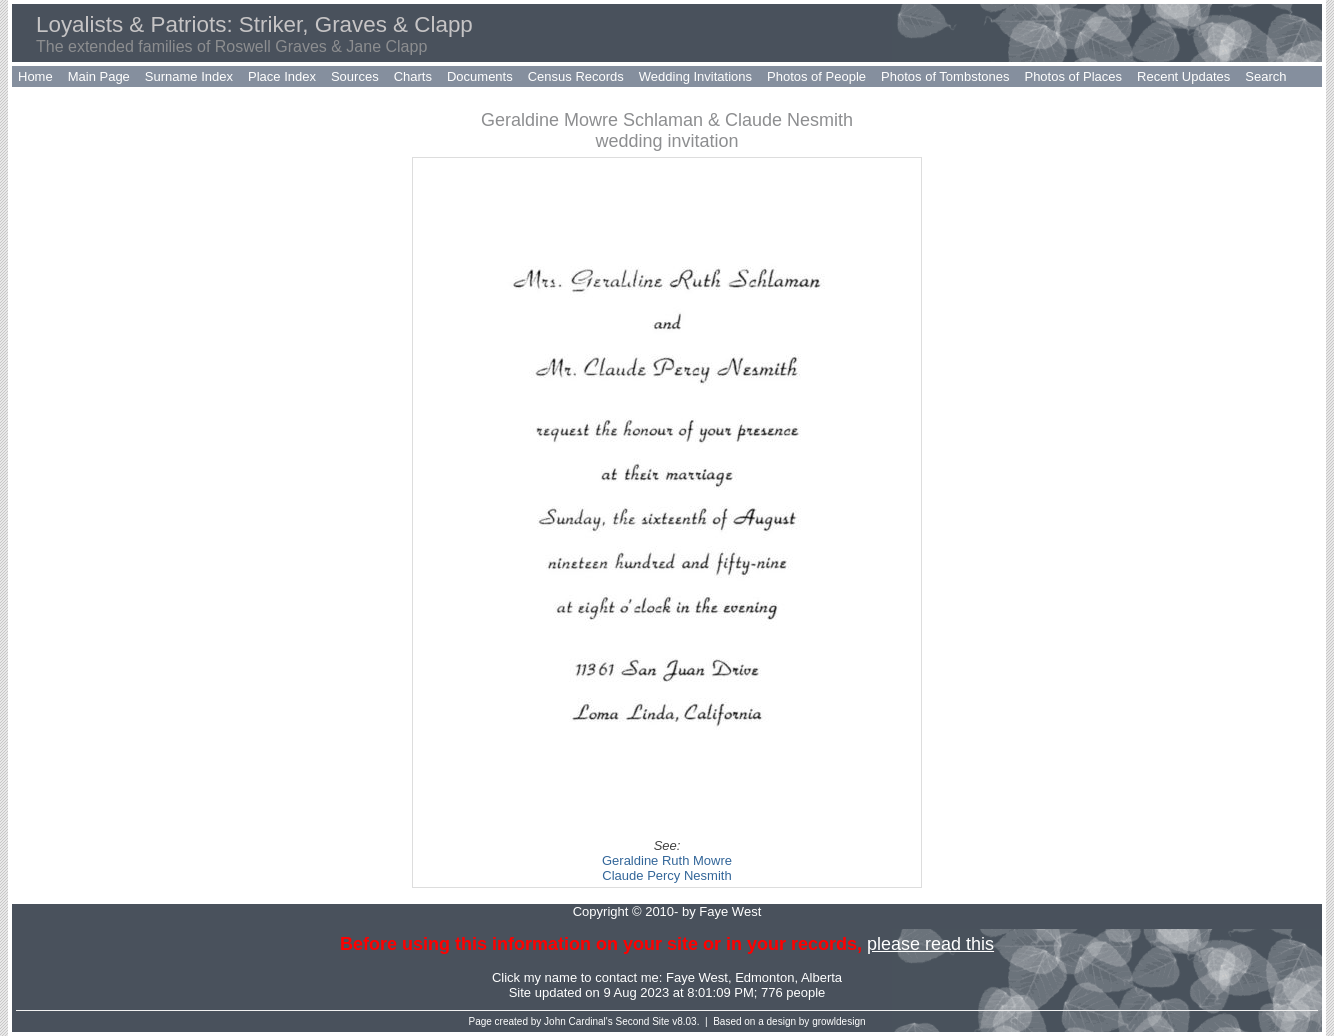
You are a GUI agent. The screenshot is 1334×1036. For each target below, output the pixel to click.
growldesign (838, 1021)
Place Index (282, 76)
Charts (413, 76)
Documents (480, 76)
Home (35, 76)
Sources (355, 76)
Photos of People (816, 76)
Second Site (643, 1021)
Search (1265, 76)
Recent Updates (1183, 76)
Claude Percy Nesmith (666, 875)
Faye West (697, 977)
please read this (930, 944)
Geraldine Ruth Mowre (667, 860)
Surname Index (189, 76)
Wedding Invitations (695, 76)
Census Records (576, 76)
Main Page (99, 76)
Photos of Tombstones (945, 76)
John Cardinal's (578, 1021)
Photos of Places (1073, 76)
